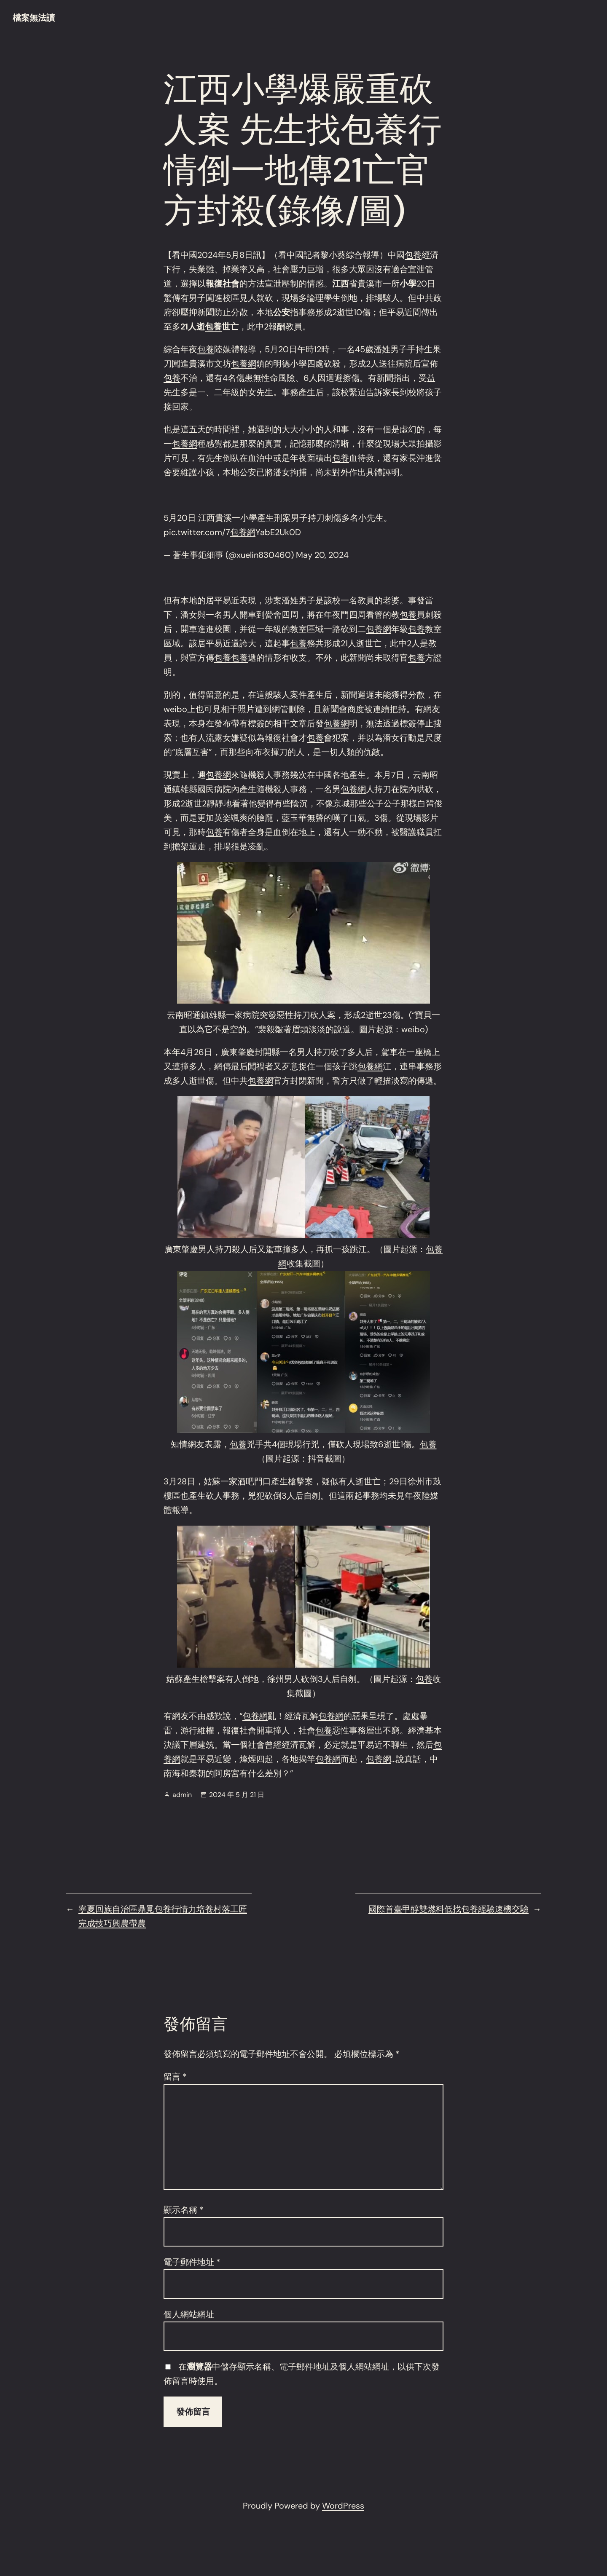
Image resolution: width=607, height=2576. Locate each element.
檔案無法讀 (34, 17)
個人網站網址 (189, 2314)
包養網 (243, 363)
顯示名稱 (184, 2209)
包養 (413, 254)
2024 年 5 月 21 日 (236, 1794)
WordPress (343, 2505)
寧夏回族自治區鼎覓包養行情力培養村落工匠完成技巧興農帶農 (162, 1916)
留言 (175, 2076)
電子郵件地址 (192, 2262)
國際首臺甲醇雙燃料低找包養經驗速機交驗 (448, 1909)
